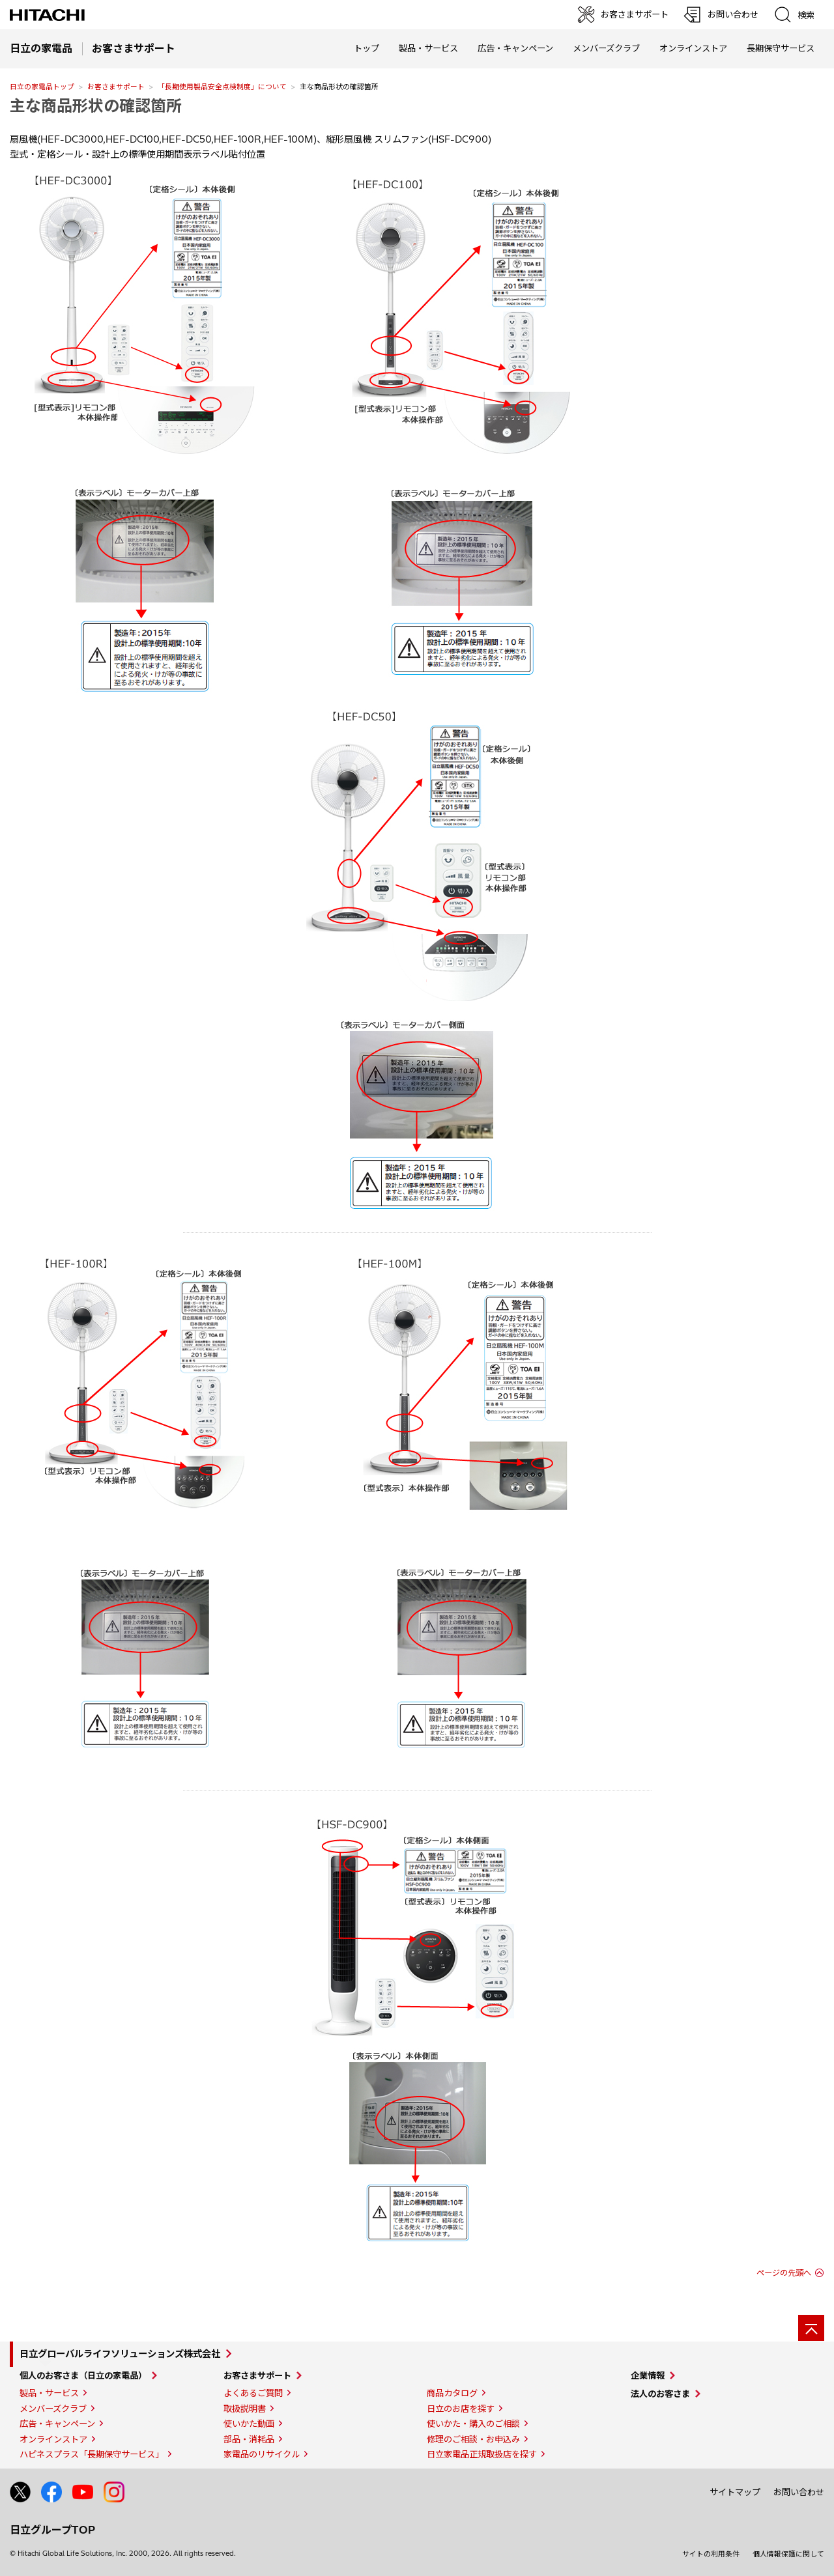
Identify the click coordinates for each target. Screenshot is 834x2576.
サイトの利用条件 (711, 2553)
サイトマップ (735, 2492)
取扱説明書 (244, 2408)
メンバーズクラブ (606, 48)
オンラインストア (693, 48)
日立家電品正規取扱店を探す (482, 2454)
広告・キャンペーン (57, 2423)
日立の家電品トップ (42, 86)
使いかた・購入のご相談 (473, 2423)
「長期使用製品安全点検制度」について (222, 86)
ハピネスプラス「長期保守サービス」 (92, 2454)
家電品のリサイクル (261, 2454)
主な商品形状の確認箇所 (96, 105)
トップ (366, 48)
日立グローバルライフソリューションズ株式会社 (120, 2354)
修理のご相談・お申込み (473, 2439)
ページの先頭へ (783, 2273)
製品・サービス (49, 2393)
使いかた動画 (248, 2423)
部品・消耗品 (248, 2439)
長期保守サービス (780, 48)
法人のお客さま (660, 2393)
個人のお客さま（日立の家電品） (83, 2375)
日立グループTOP (52, 2529)
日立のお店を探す (461, 2408)
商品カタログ (452, 2393)
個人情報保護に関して (788, 2553)
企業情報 (648, 2375)
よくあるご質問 (253, 2393)
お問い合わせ (798, 2492)
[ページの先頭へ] (811, 2328)
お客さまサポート (116, 86)
